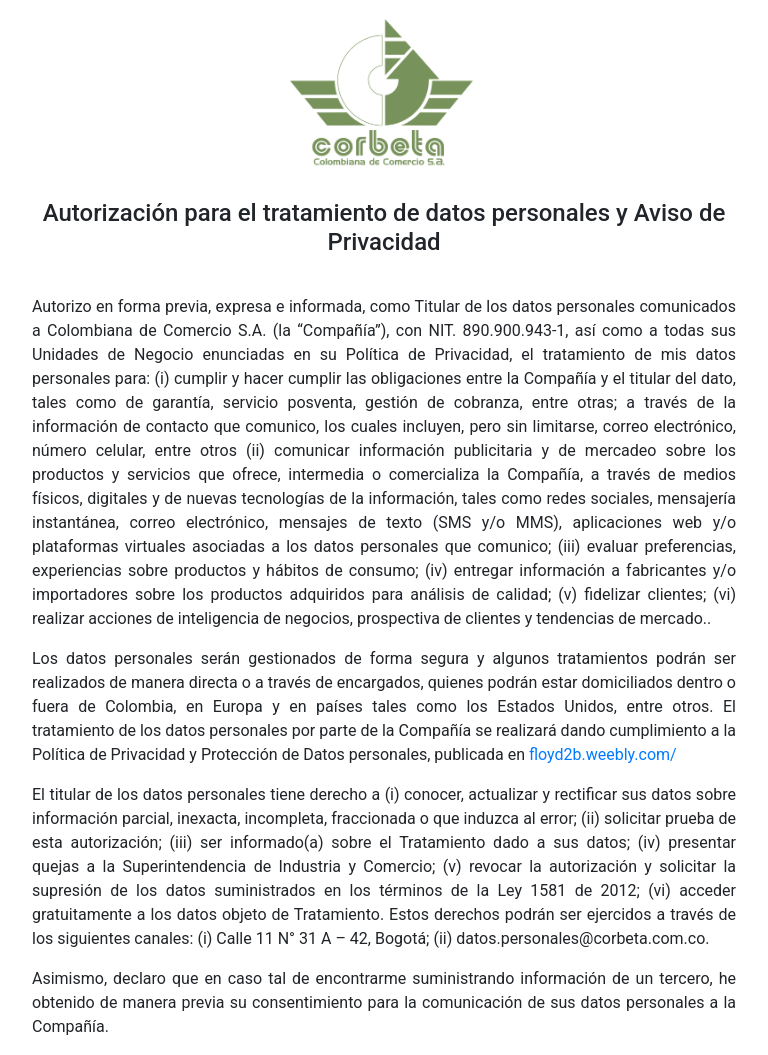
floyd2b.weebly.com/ (603, 754)
